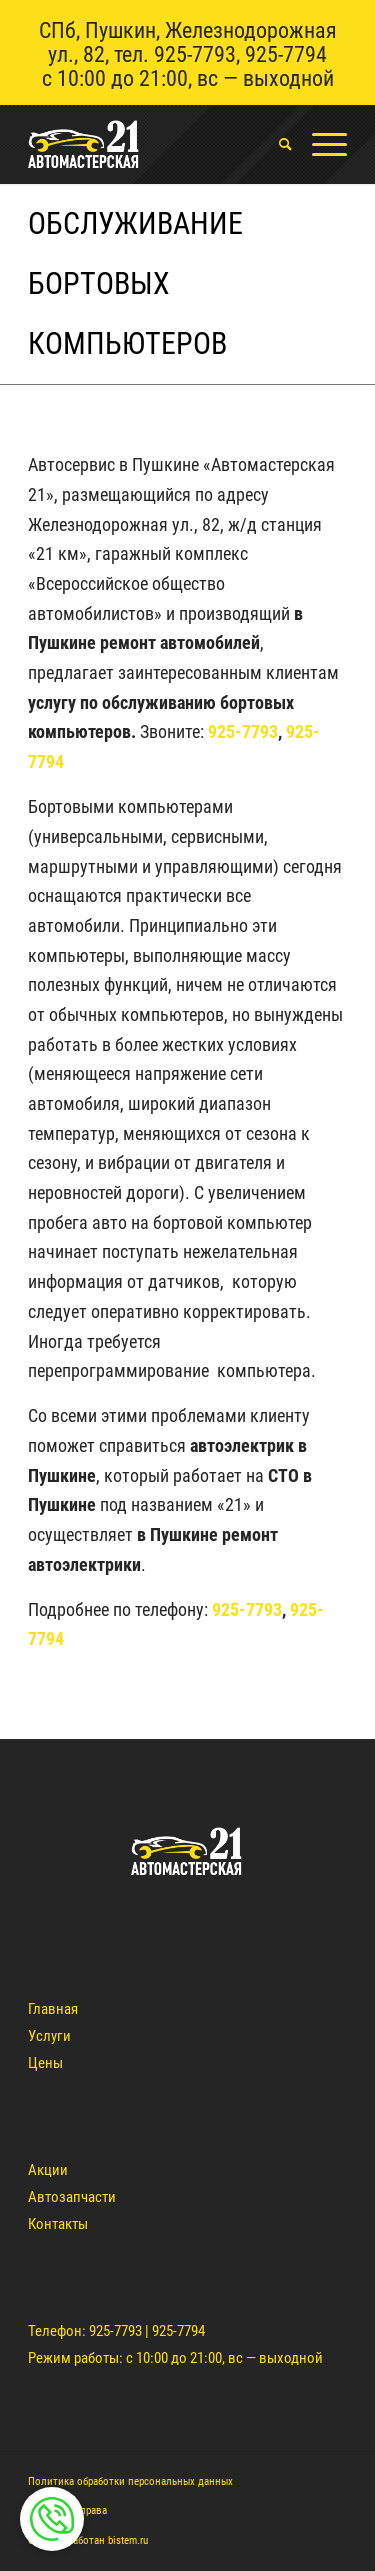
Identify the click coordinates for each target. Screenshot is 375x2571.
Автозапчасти (72, 2197)
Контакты (58, 2224)
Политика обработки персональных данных (130, 2481)
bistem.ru (128, 2540)
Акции (48, 2170)
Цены (45, 2063)
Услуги (49, 2036)
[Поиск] (275, 144)
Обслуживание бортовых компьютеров (135, 283)
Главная (53, 2009)
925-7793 (195, 54)
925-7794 (286, 54)
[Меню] (319, 144)
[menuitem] (275, 144)
